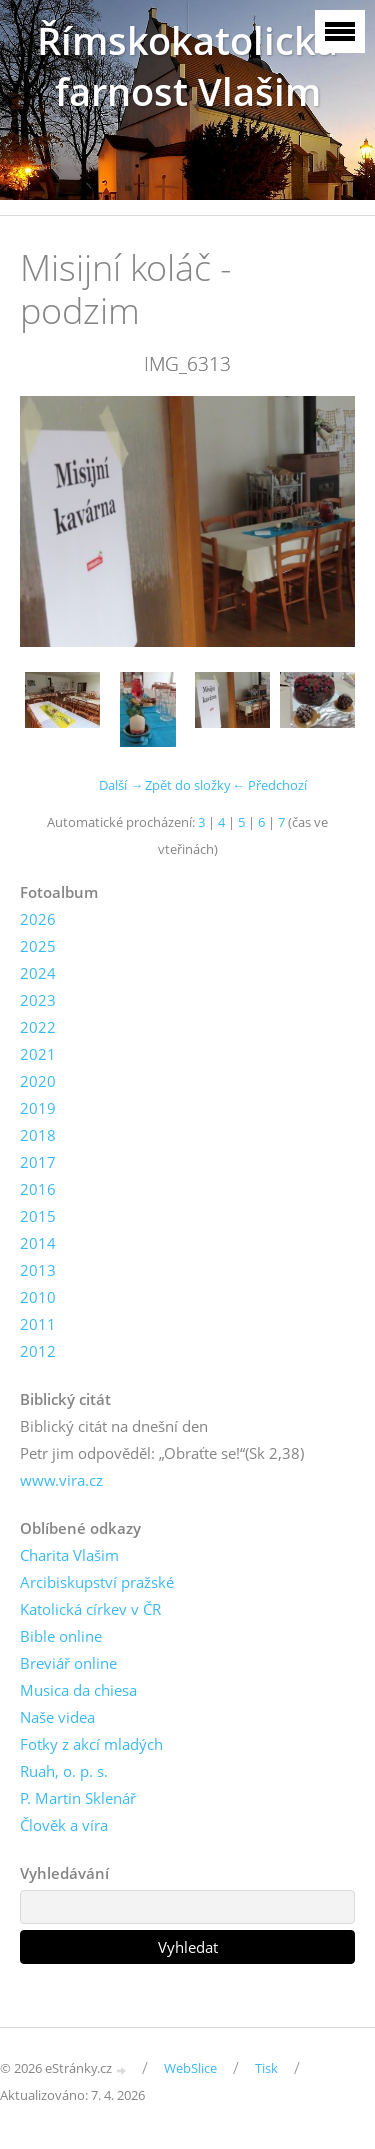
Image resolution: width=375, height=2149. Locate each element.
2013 (38, 1270)
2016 (38, 1189)
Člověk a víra (64, 1825)
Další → (121, 785)
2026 (38, 919)
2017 (38, 1162)
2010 (38, 1297)
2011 (38, 1324)
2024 (38, 973)
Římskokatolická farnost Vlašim (187, 66)
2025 (38, 946)
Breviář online (68, 1663)
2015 (38, 1216)
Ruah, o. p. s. (64, 1771)
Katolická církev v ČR (90, 1609)
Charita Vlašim (69, 1555)
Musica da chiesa (78, 1690)
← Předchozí (269, 785)
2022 (38, 1027)
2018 (38, 1135)
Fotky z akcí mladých (91, 1744)
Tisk (266, 2068)
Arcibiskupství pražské (97, 1582)
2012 (38, 1351)
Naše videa (57, 1717)
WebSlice (190, 2068)
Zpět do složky (188, 785)
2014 (38, 1243)
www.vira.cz (61, 1480)
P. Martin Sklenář (78, 1798)
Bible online (61, 1636)
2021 (38, 1054)
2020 (38, 1081)
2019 (38, 1108)
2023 (38, 1000)
